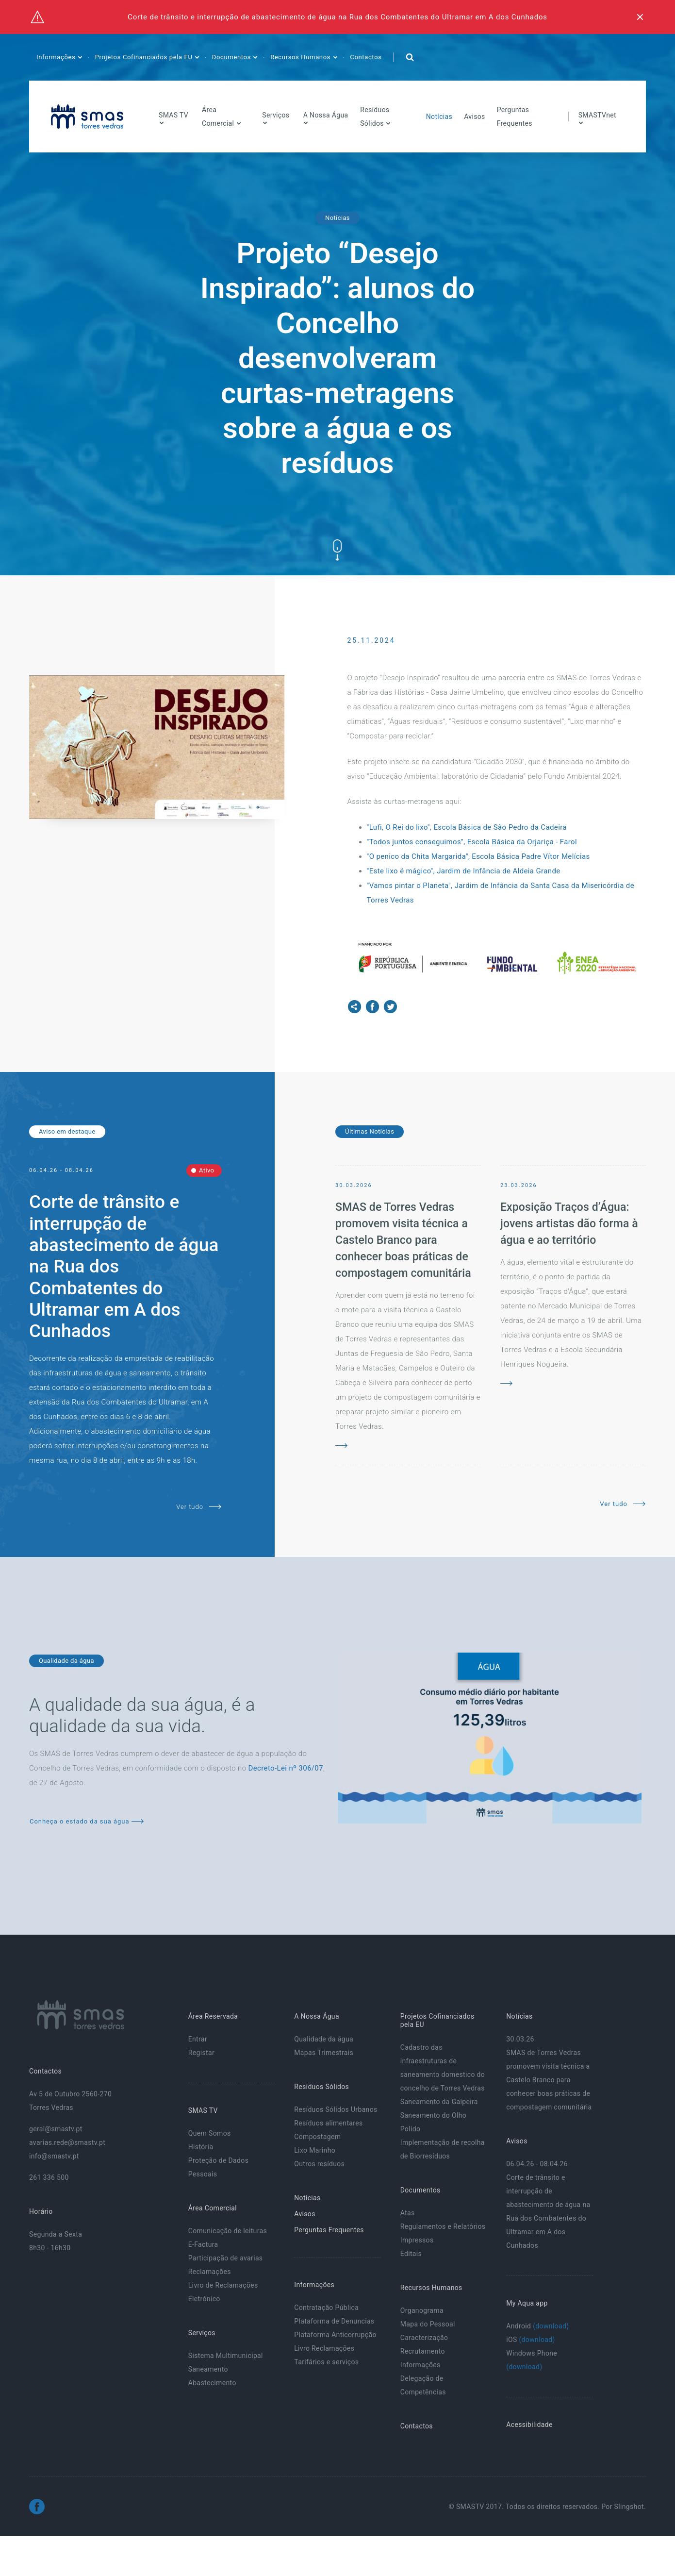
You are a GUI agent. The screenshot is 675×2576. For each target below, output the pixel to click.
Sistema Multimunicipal (225, 2355)
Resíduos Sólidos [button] (374, 116)
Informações (420, 2365)
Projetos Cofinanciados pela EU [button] (145, 57)
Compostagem (317, 2137)
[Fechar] (640, 17)
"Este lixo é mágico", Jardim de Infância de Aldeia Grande (463, 871)
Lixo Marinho (314, 2150)
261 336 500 (49, 2177)
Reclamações (209, 2271)
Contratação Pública (326, 2307)
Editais (411, 2254)
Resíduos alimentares (328, 2123)
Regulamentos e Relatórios (443, 2226)
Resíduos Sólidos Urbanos (335, 2109)
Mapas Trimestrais (323, 2053)
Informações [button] (56, 57)
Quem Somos (209, 2133)
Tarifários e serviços (326, 2362)
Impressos (417, 2240)
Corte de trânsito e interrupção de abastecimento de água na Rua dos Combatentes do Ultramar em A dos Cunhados (337, 17)
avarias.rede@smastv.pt (67, 2142)
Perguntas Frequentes (514, 116)
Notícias (439, 116)
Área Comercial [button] (219, 116)
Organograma (422, 2310)
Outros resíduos (319, 2164)
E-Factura (203, 2244)
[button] (410, 57)
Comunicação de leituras (227, 2231)
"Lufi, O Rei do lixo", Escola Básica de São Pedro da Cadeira (468, 827)
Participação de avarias (225, 2258)
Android (537, 2326)
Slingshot (629, 2506)
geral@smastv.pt (55, 2129)
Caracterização (424, 2338)
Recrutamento (422, 2351)
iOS (530, 2339)
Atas (407, 2213)
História (201, 2147)
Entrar (197, 2039)
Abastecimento (212, 2383)
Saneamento (208, 2369)
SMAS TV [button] (173, 115)
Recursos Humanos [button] (301, 57)
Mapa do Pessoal (427, 2324)
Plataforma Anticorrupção (335, 2335)
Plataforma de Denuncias (334, 2321)
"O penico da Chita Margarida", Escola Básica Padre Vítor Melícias (479, 856)
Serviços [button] (275, 115)
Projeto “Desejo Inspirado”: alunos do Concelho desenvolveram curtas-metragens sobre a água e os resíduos (337, 358)
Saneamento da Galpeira (439, 2102)
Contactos (365, 57)
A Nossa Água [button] (325, 115)
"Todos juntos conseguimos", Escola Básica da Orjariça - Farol (472, 841)
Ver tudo (198, 1506)
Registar (201, 2053)
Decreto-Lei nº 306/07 (285, 1768)
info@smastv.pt (54, 2156)
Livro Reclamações (324, 2348)
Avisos (474, 116)
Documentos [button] (232, 57)
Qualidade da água (323, 2039)
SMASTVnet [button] (597, 115)
